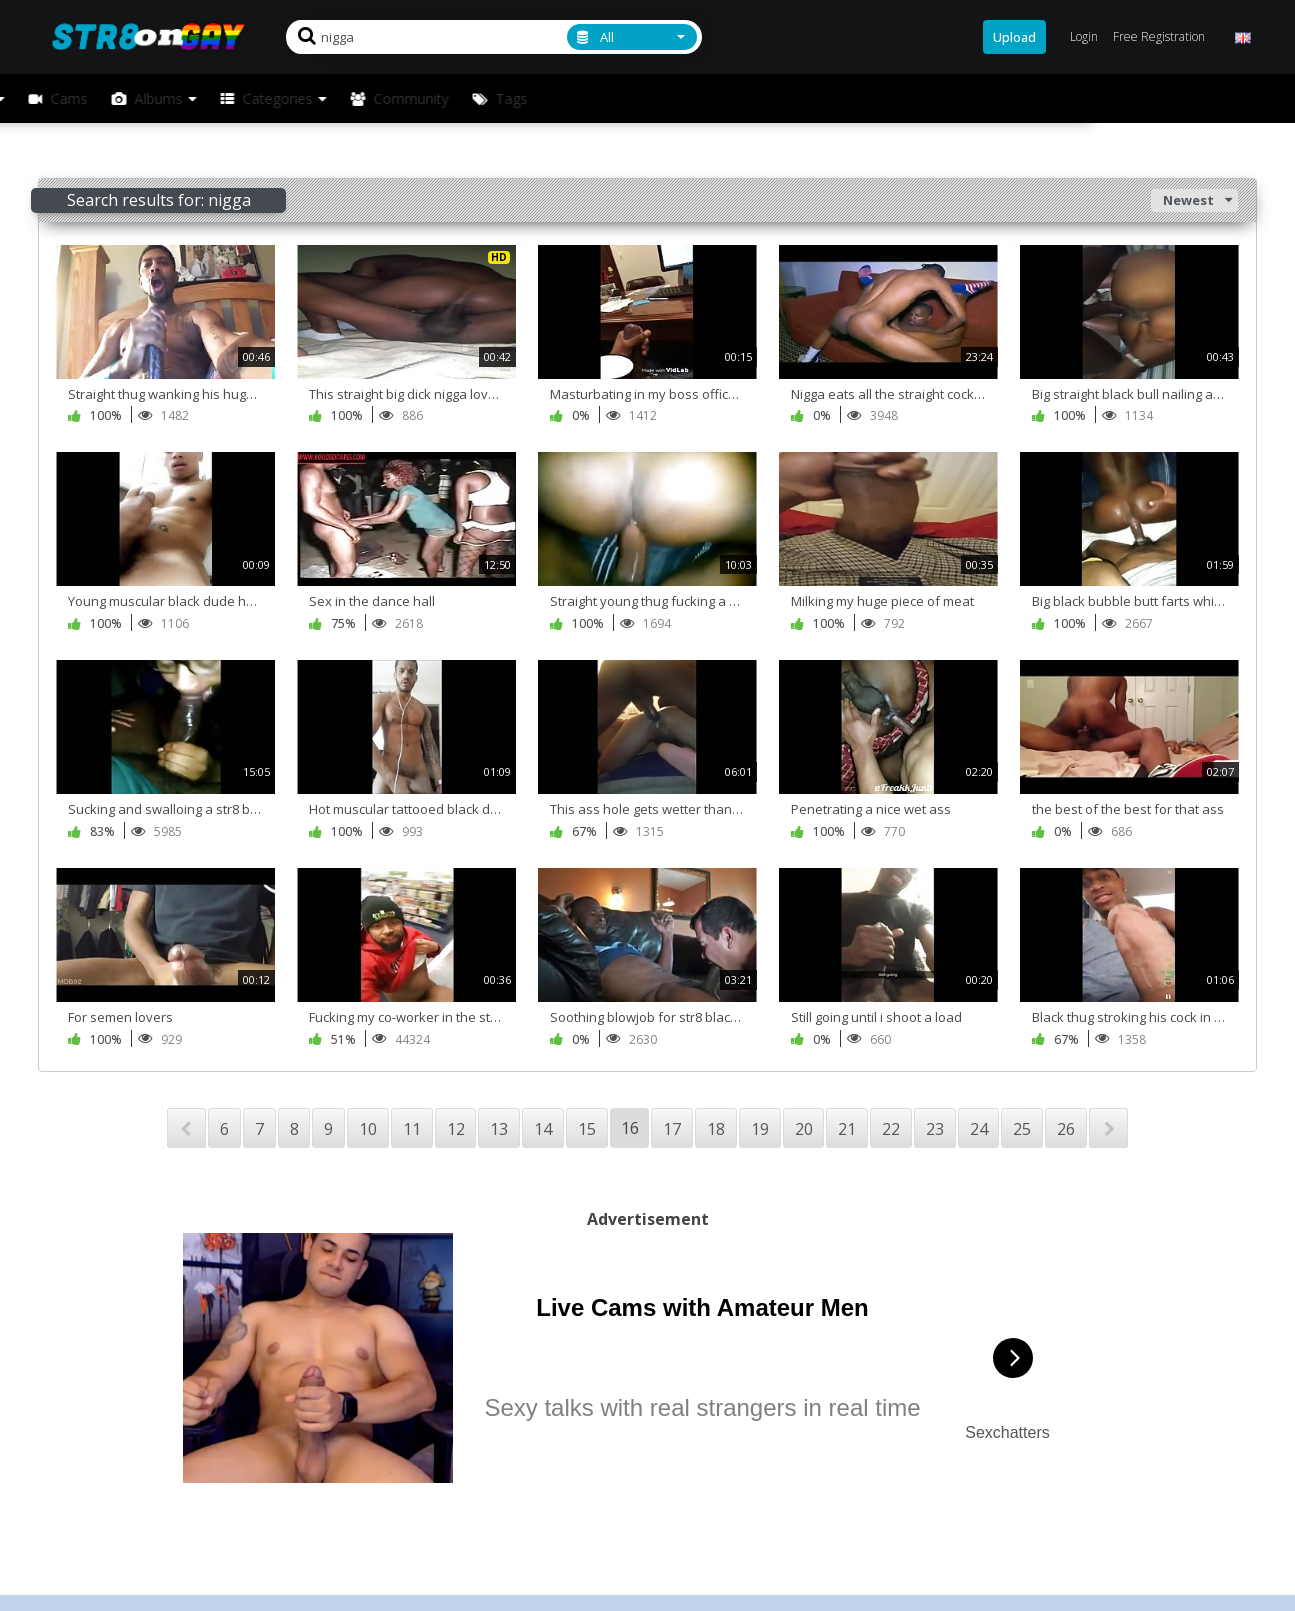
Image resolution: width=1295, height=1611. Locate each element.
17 (672, 1129)
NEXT (1108, 1128)
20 (804, 1129)
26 (1066, 1129)
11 (412, 1129)
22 (891, 1129)
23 (935, 1129)
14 (543, 1129)
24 (979, 1129)
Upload (1014, 37)
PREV (186, 1128)
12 (456, 1129)
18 (716, 1129)
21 (847, 1129)
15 (587, 1129)
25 (1022, 1129)
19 (760, 1129)
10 (368, 1129)
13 (499, 1129)
